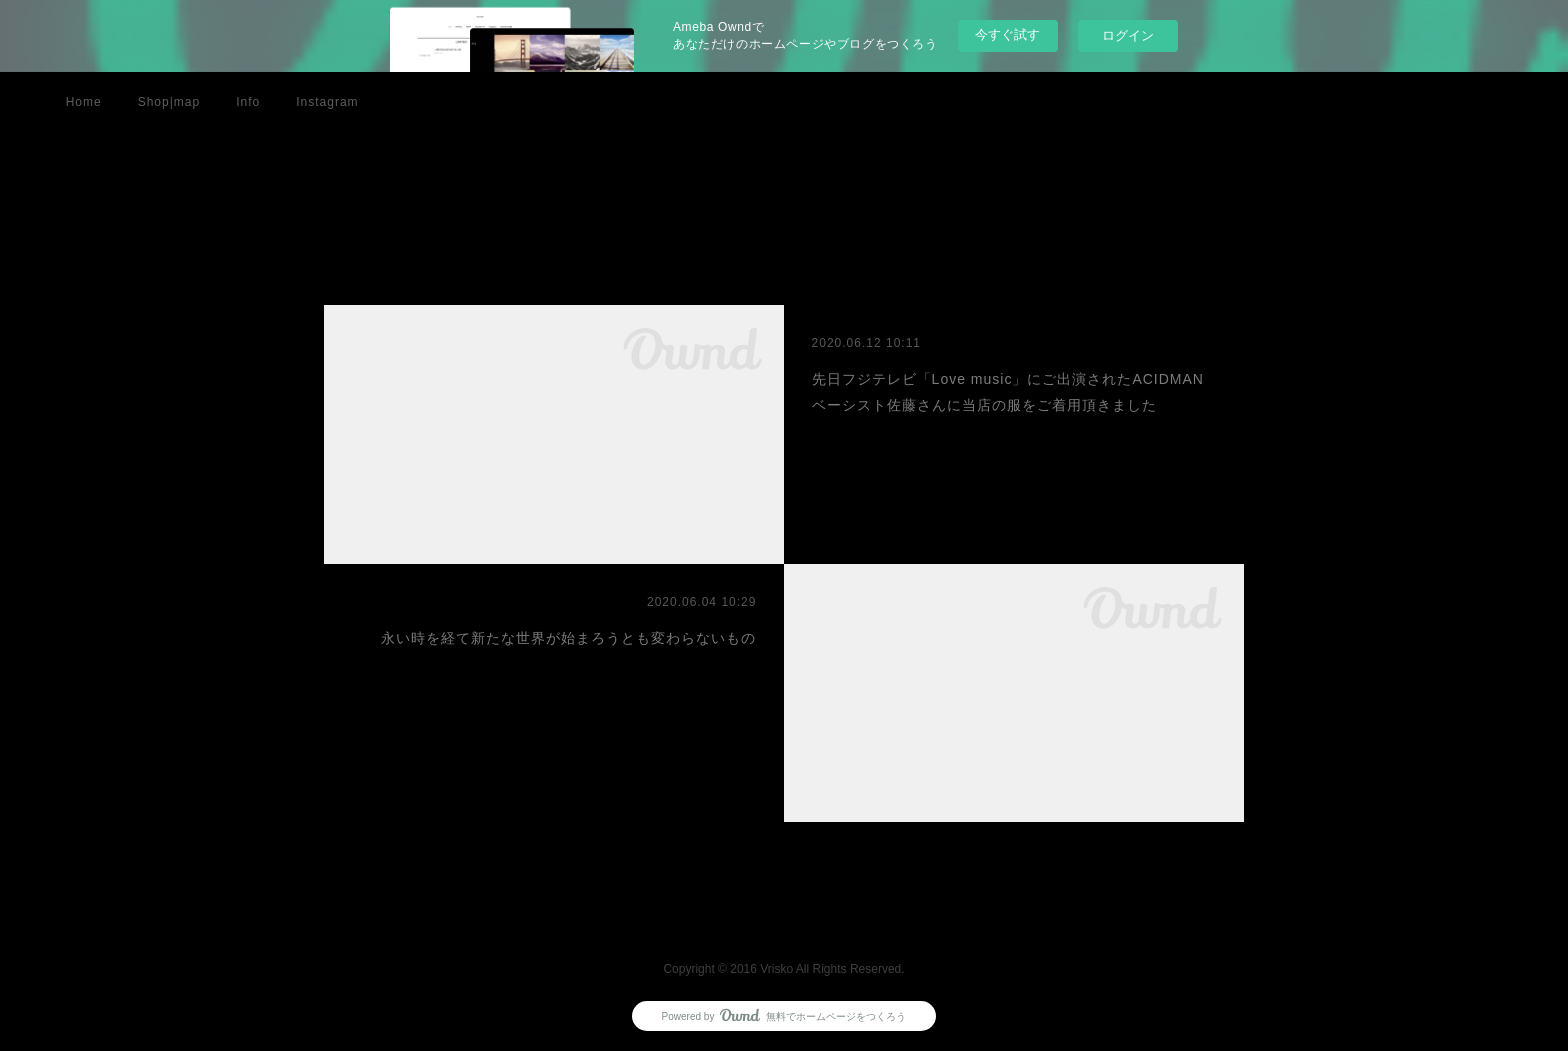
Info (248, 102)
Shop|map (169, 102)
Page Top (784, 914)
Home (84, 102)
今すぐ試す (1007, 34)
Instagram (327, 102)
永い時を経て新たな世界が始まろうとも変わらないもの (568, 638)
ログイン (1128, 35)
